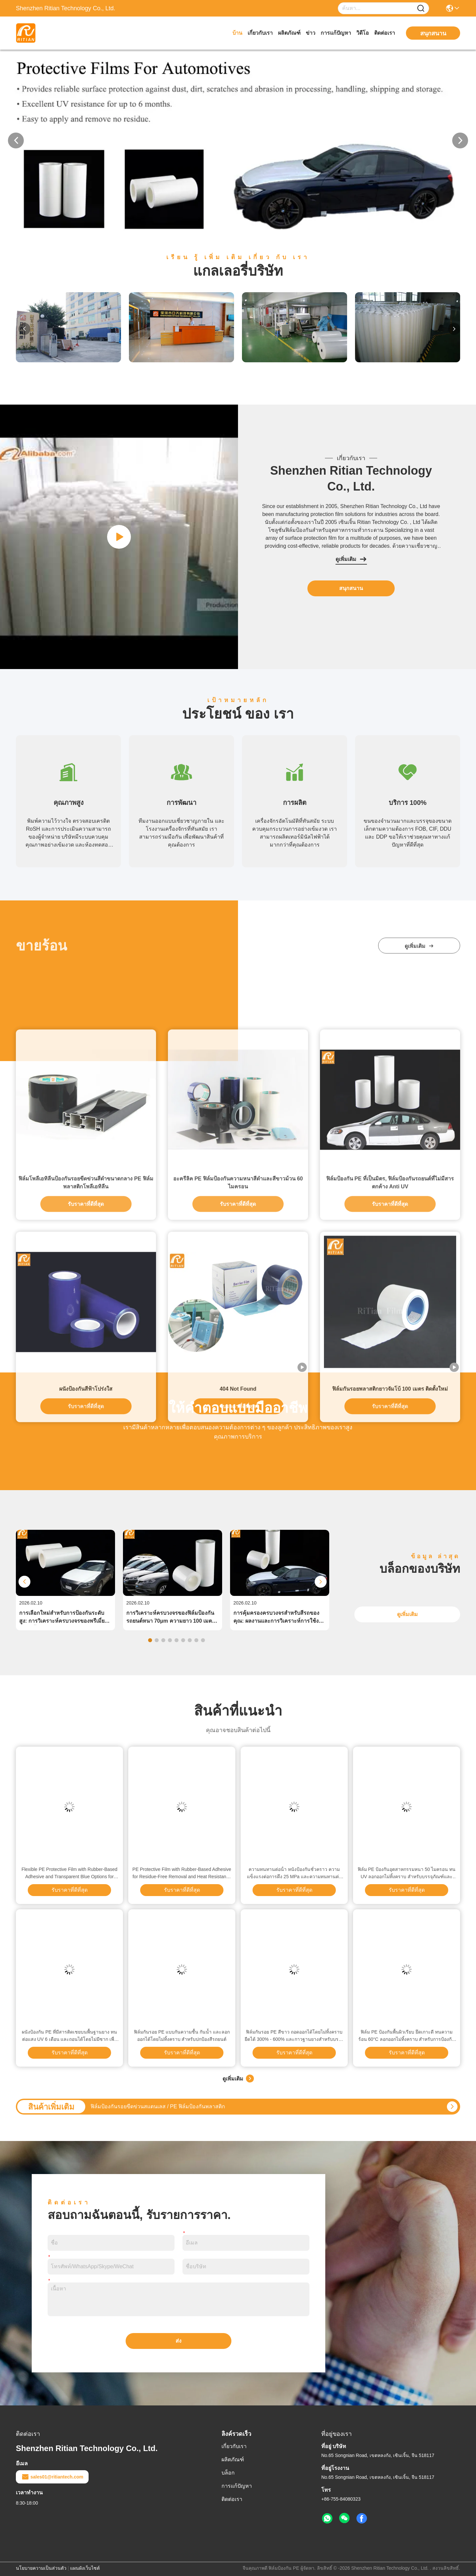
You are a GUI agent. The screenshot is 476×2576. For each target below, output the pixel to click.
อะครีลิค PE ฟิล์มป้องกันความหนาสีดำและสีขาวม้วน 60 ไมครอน (238, 1505)
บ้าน (237, 33)
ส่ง (178, 2341)
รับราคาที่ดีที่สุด (86, 1526)
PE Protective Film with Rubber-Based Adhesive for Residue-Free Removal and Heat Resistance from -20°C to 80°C (182, 1873)
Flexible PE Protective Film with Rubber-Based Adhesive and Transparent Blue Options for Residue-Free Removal (69, 1873)
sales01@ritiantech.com (52, 2476)
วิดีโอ (362, 33)
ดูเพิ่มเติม (351, 559)
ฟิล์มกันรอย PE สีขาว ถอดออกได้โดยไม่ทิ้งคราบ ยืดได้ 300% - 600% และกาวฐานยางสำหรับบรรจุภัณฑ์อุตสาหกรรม (294, 2036)
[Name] (421, 8)
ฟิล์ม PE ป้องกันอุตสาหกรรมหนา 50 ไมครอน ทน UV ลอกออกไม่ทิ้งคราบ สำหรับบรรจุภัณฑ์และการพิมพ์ (407, 1873)
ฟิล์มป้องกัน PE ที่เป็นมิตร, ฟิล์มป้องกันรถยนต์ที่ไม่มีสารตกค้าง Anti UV (390, 1505)
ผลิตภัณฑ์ (289, 33)
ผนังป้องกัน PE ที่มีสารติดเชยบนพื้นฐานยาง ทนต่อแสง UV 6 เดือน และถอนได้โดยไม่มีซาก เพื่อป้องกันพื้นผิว (69, 2036)
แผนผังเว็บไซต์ (85, 2568)
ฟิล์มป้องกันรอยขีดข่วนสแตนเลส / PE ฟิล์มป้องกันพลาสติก (158, 2106)
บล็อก (228, 2473)
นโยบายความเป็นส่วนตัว (41, 2568)
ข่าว (310, 33)
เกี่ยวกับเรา (260, 33)
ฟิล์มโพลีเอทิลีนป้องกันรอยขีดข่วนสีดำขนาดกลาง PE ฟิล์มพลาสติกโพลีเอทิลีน (86, 1505)
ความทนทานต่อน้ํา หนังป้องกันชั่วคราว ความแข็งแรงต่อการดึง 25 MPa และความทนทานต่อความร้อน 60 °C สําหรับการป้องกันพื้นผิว (294, 1873)
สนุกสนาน (351, 588)
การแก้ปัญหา (336, 33)
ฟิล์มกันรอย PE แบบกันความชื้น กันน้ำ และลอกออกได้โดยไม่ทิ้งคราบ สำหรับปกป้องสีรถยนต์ (182, 2035)
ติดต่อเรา (384, 33)
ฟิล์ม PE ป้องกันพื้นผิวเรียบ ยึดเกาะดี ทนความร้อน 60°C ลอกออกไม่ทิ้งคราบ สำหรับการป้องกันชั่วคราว (406, 2036)
